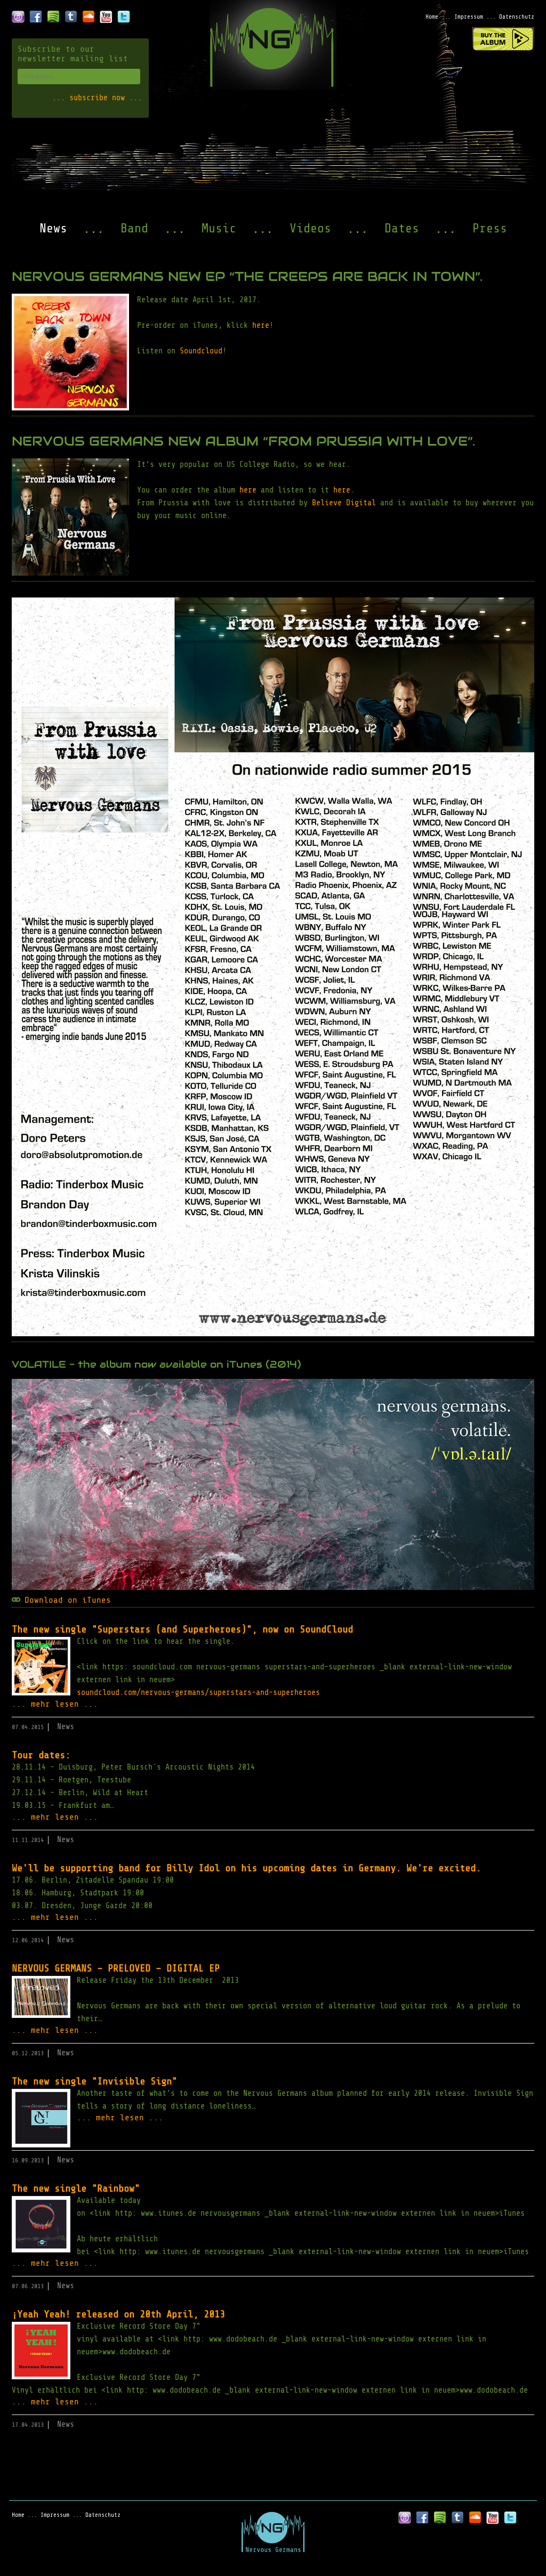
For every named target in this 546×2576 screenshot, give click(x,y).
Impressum (468, 16)
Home (431, 16)
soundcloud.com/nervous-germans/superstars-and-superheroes (198, 1692)
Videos (310, 228)
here (260, 325)
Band (134, 228)
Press (489, 228)
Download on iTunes (68, 1600)
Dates (401, 228)
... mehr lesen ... (55, 1704)
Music (219, 228)
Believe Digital (344, 502)
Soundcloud (201, 351)
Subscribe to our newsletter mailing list (73, 53)
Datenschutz (516, 16)
